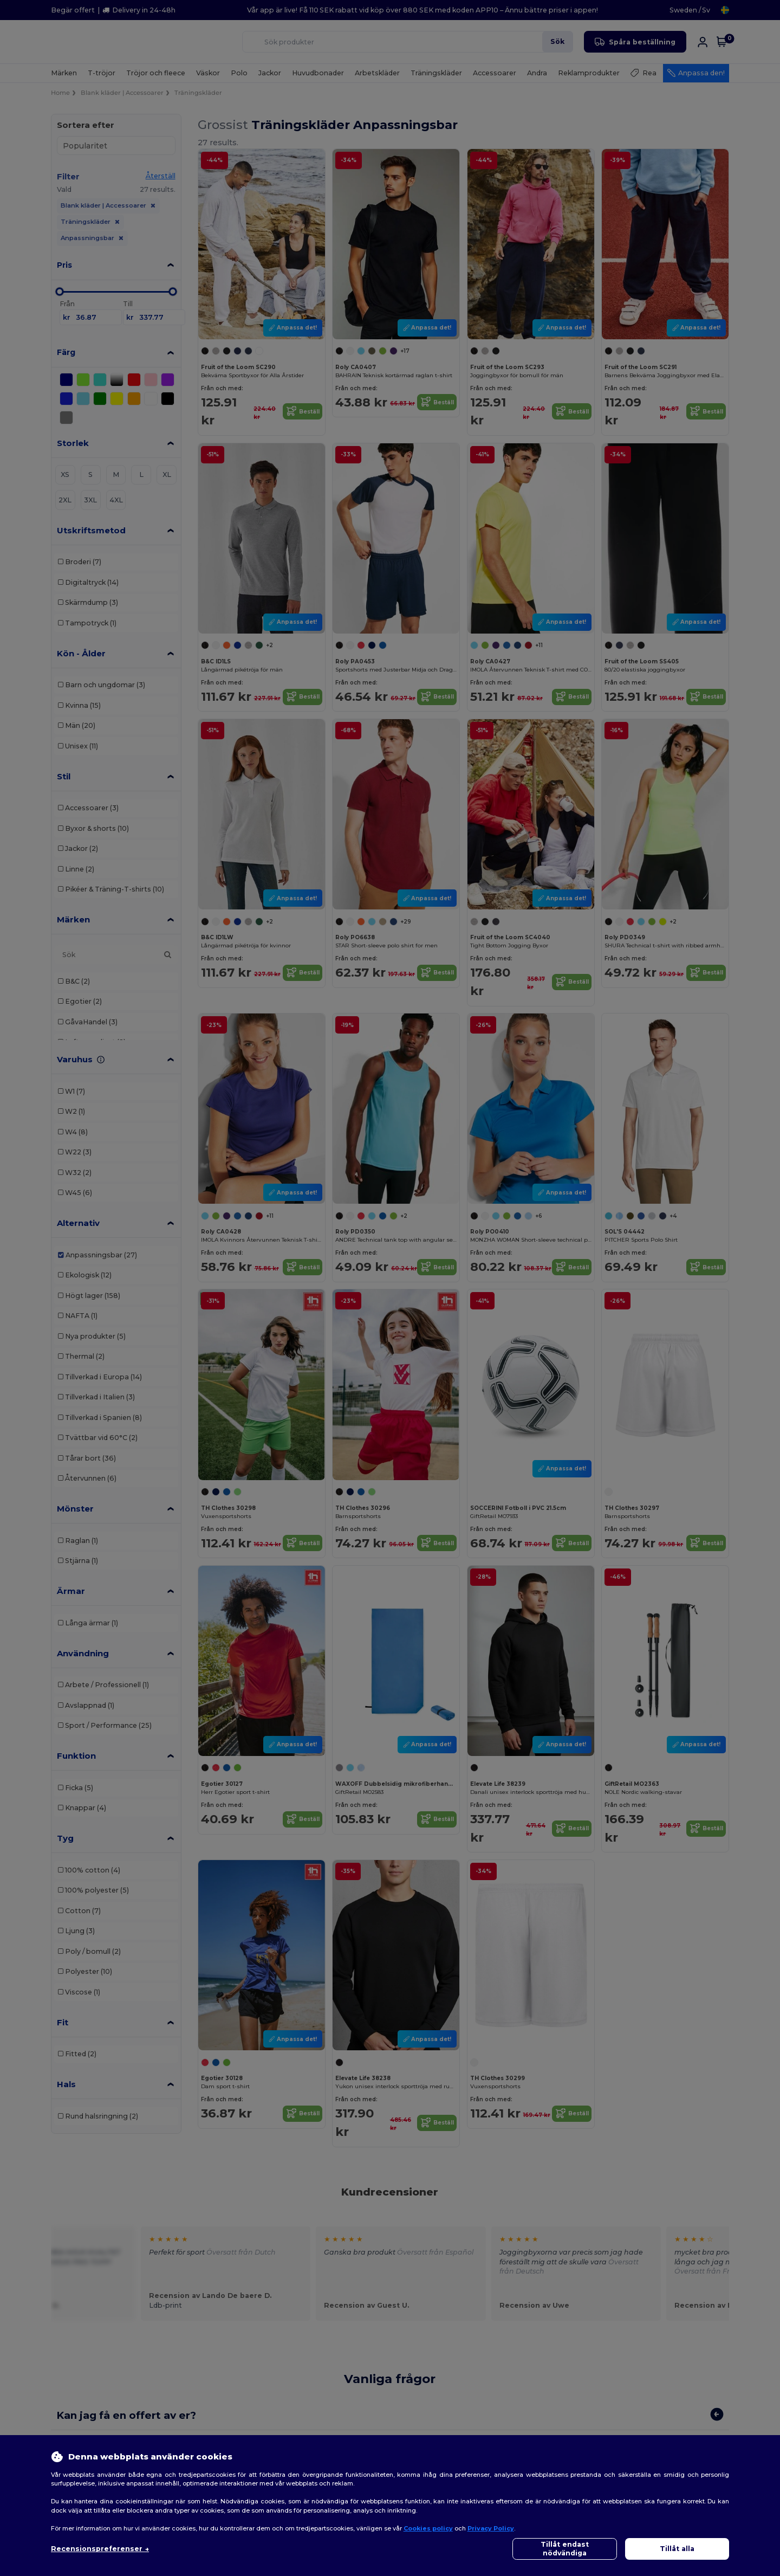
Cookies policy (428, 2528)
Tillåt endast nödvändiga (565, 2548)
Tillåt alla (677, 2549)
